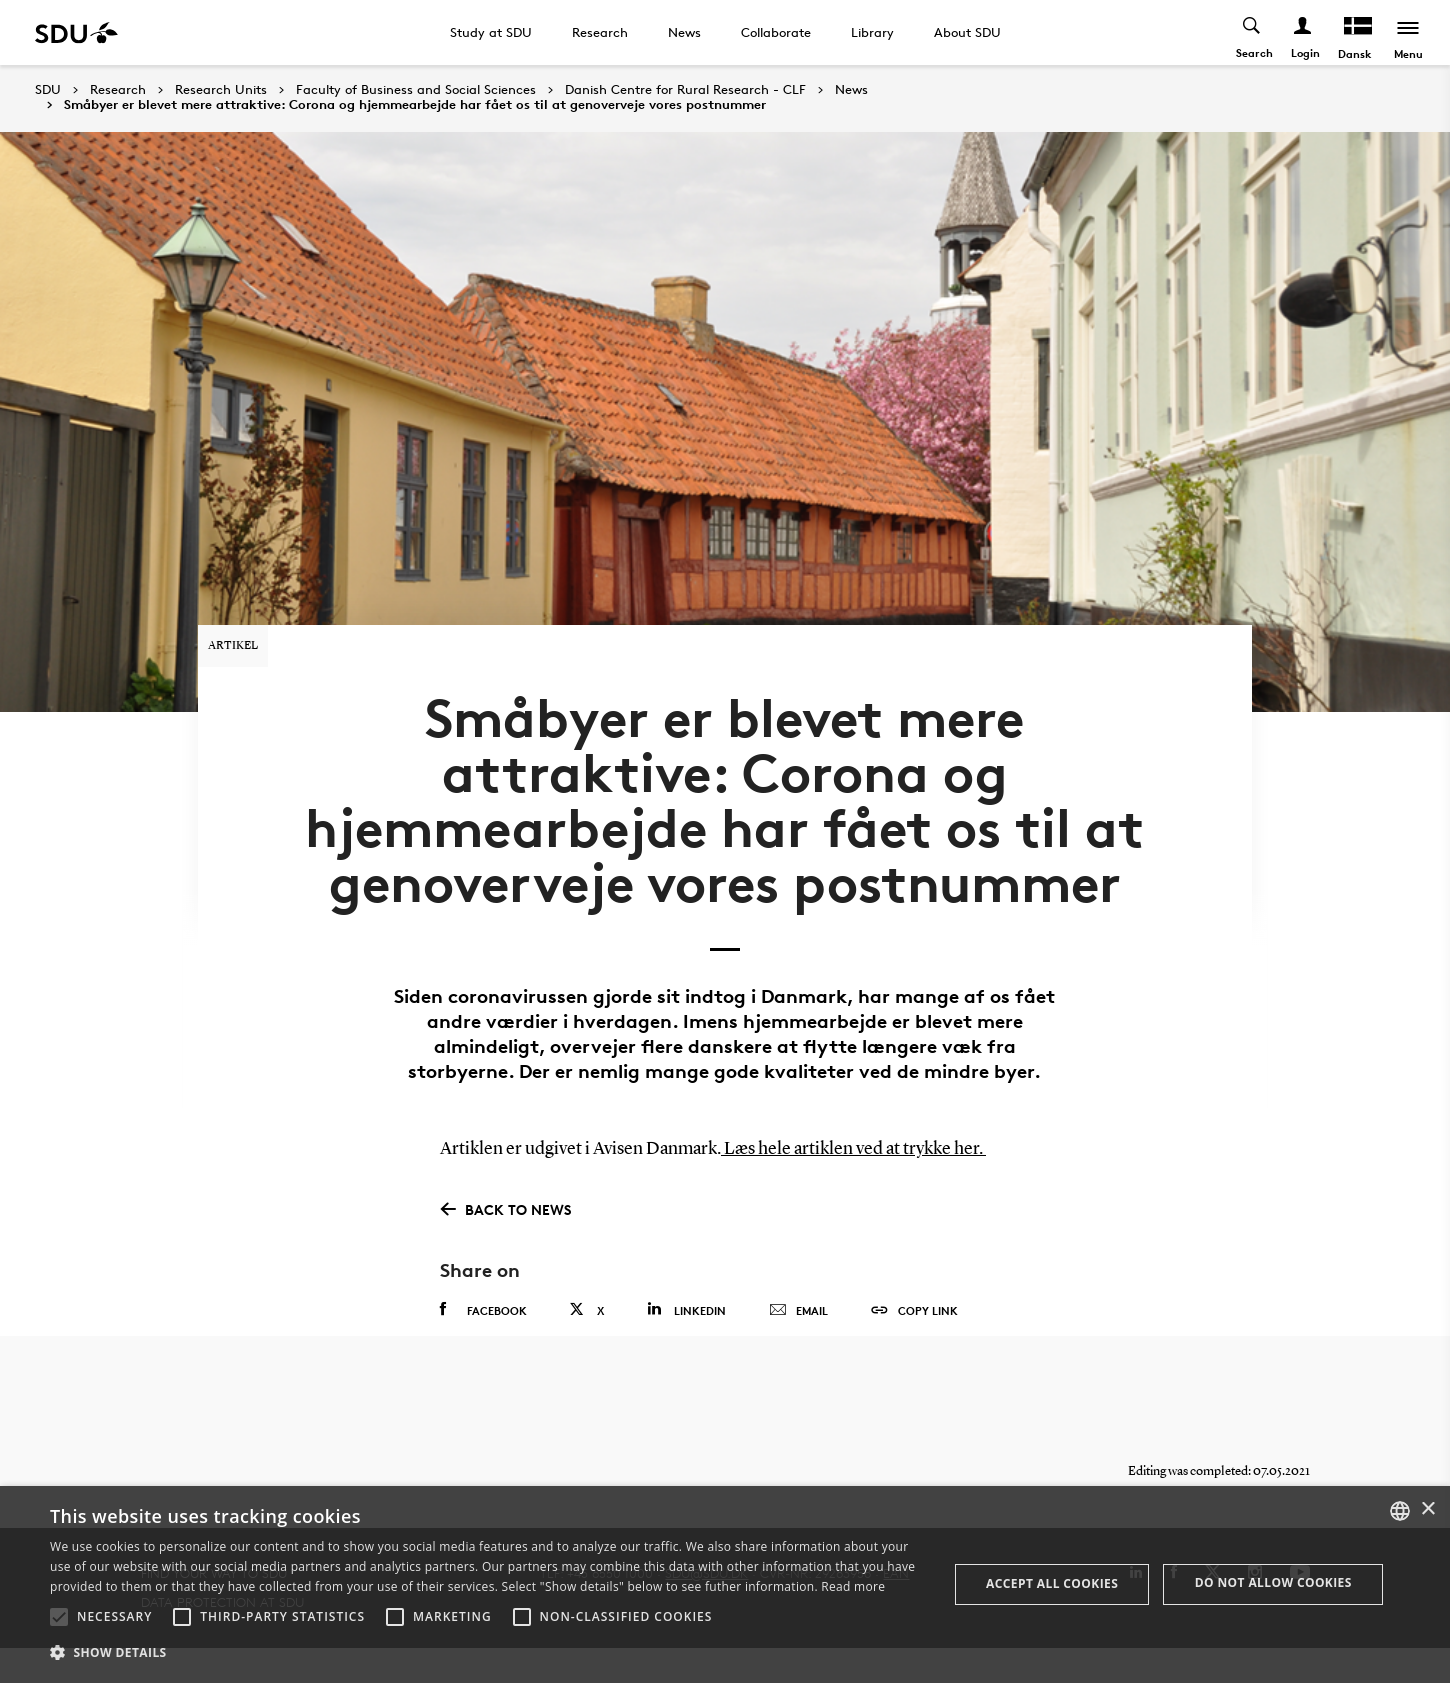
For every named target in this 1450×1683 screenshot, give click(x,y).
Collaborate (776, 32)
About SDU (967, 32)
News (684, 32)
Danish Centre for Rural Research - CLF (685, 90)
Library (872, 32)
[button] (59, 1617)
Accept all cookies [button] (1052, 1583)
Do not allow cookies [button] (1273, 1582)
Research (600, 32)
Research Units (221, 90)
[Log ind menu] (1301, 32)
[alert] (725, 1584)
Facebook (483, 1332)
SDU (48, 89)
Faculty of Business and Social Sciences (416, 90)
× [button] (1427, 1509)
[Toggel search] (1250, 32)
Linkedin (686, 1331)
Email (798, 1333)
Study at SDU (491, 32)
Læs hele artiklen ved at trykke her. (853, 1172)
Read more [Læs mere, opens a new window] (853, 1586)
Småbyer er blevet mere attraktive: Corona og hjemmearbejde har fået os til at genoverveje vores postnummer (415, 105)
